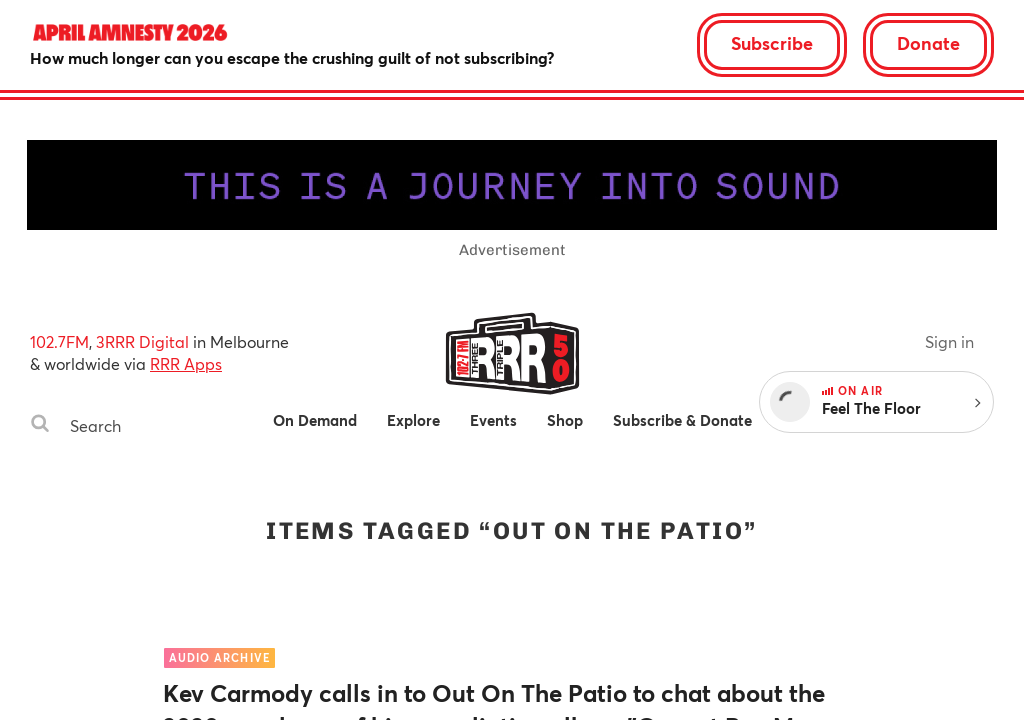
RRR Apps (186, 363)
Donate (928, 43)
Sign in (949, 341)
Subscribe (772, 43)
